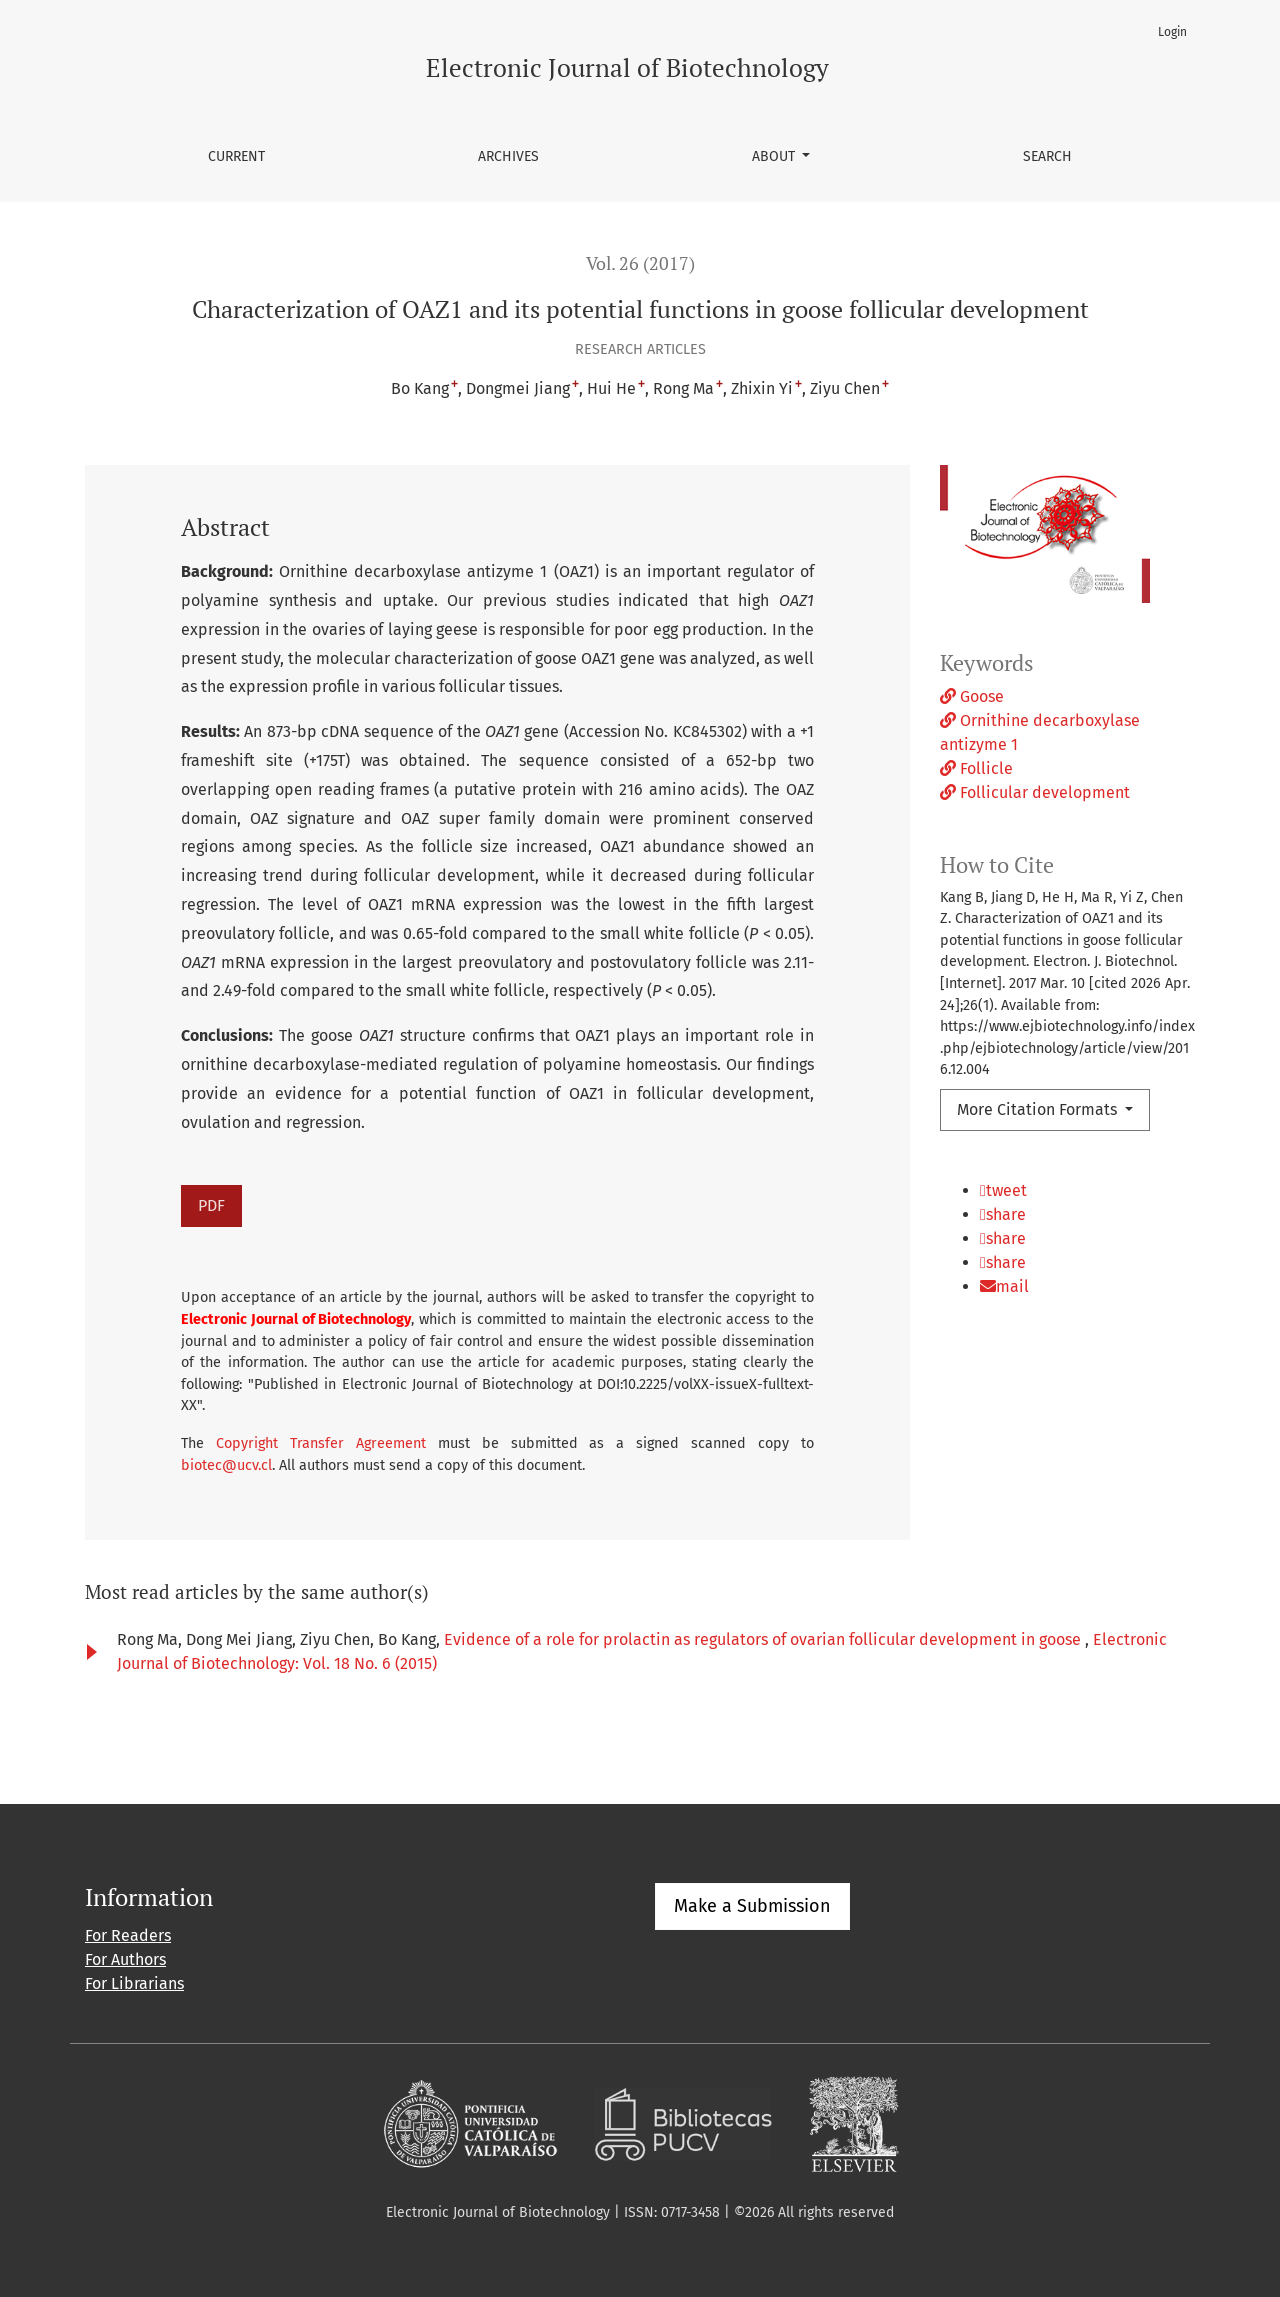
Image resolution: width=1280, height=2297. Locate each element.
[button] (1067, 1200)
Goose (972, 696)
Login (1172, 32)
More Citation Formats (1039, 1109)
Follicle (976, 768)
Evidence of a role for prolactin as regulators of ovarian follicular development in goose (764, 1639)
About (775, 156)
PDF (211, 1205)
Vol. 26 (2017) (640, 263)
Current (236, 156)
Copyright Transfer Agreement (321, 1443)
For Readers (128, 1935)
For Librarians (134, 1983)
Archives (508, 156)
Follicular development (1035, 792)
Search (1047, 156)
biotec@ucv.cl (226, 1465)
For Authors (125, 1959)
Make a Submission (752, 1906)
